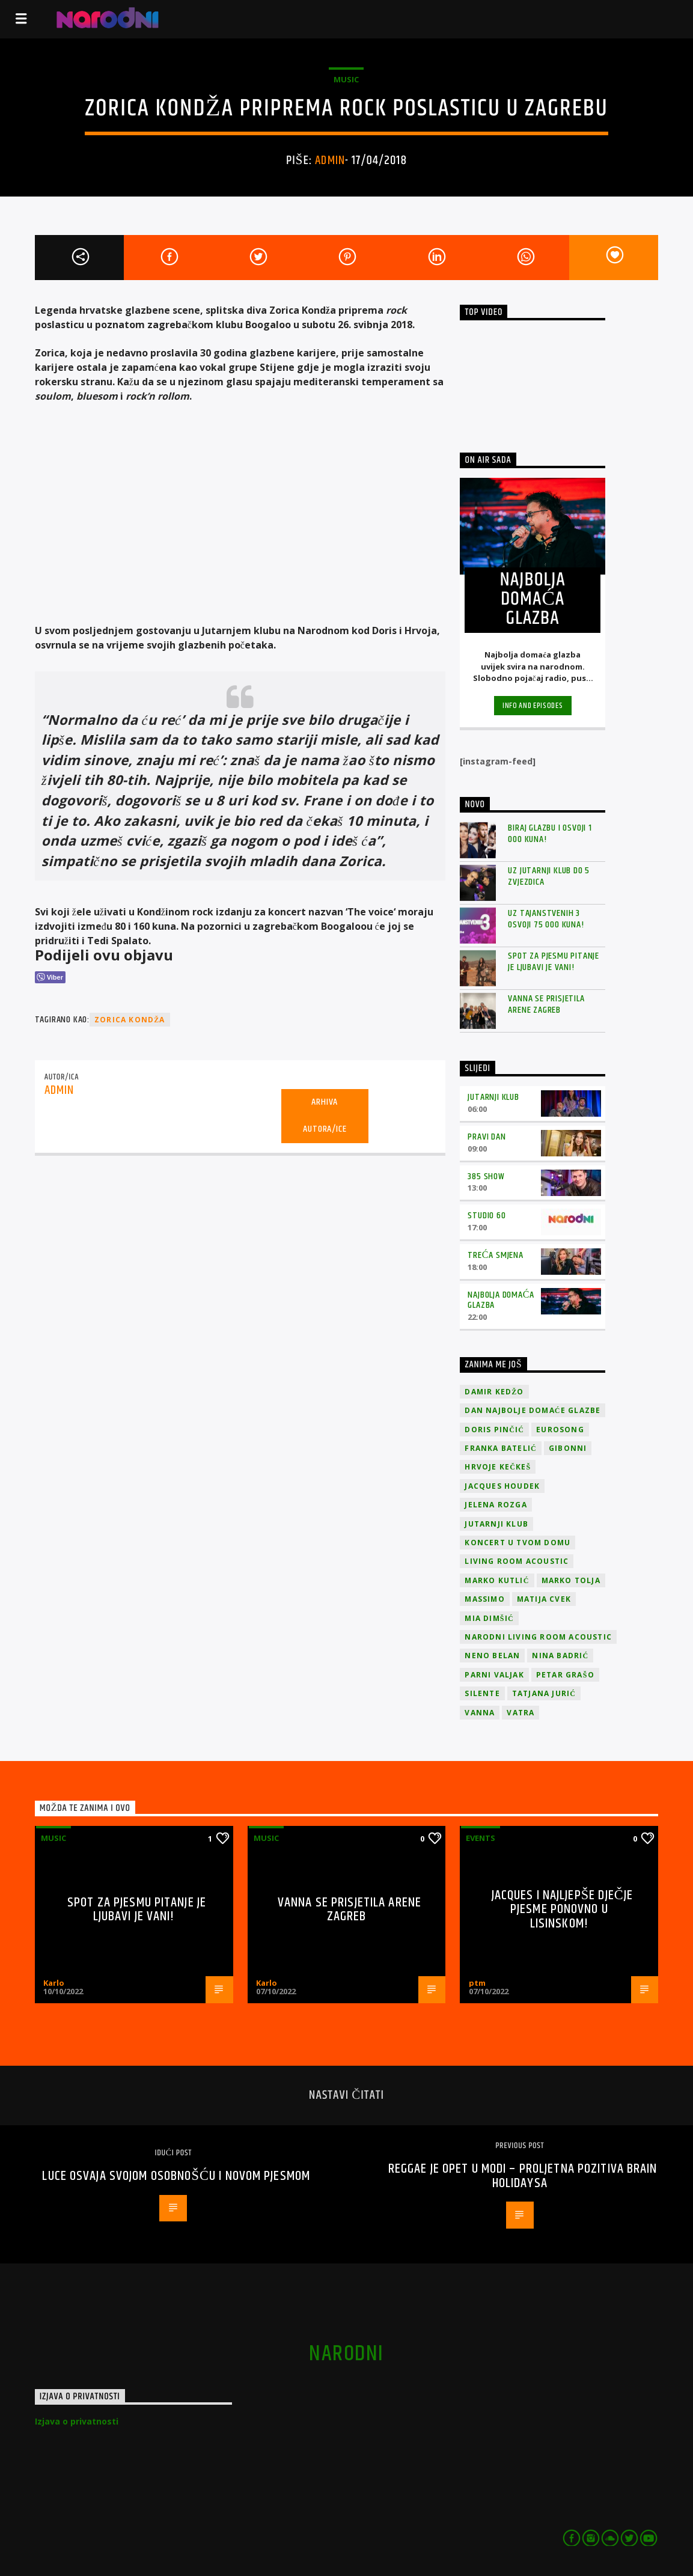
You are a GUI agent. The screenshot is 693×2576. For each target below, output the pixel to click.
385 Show (486, 1176)
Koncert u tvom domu (517, 1542)
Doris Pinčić (494, 1429)
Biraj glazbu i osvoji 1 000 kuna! (549, 833)
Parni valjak (494, 1675)
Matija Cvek (544, 1599)
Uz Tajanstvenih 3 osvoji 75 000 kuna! (546, 919)
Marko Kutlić (497, 1580)
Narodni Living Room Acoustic (538, 1637)
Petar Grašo (565, 1675)
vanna (480, 1713)
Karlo (53, 1982)
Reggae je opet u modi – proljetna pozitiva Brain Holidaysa (523, 2176)
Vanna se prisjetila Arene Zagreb (546, 1004)
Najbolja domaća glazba (501, 1300)
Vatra (520, 1713)
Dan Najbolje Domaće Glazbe (532, 1410)
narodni (346, 2354)
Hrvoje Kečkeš (498, 1467)
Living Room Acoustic (517, 1561)
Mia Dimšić (489, 1618)
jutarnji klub (496, 1524)
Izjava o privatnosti (76, 2421)
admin (329, 160)
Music (346, 79)
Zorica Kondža (129, 1020)
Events (480, 1838)
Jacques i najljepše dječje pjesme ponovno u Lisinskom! (562, 1909)
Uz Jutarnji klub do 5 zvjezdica (549, 876)
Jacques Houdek (502, 1486)
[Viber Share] (50, 977)
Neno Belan (492, 1655)
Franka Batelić (500, 1448)
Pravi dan (486, 1136)
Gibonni (568, 1448)
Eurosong (560, 1429)
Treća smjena (495, 1255)
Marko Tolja (571, 1580)
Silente (482, 1693)
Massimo (484, 1599)
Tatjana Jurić (544, 1693)
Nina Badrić (560, 1655)
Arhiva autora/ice (324, 1115)
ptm (477, 1982)
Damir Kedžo (494, 1392)
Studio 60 (486, 1215)
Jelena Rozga (496, 1505)
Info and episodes (532, 706)
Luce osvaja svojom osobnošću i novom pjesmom (176, 2176)
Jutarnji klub (493, 1097)
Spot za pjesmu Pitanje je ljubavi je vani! (553, 961)
